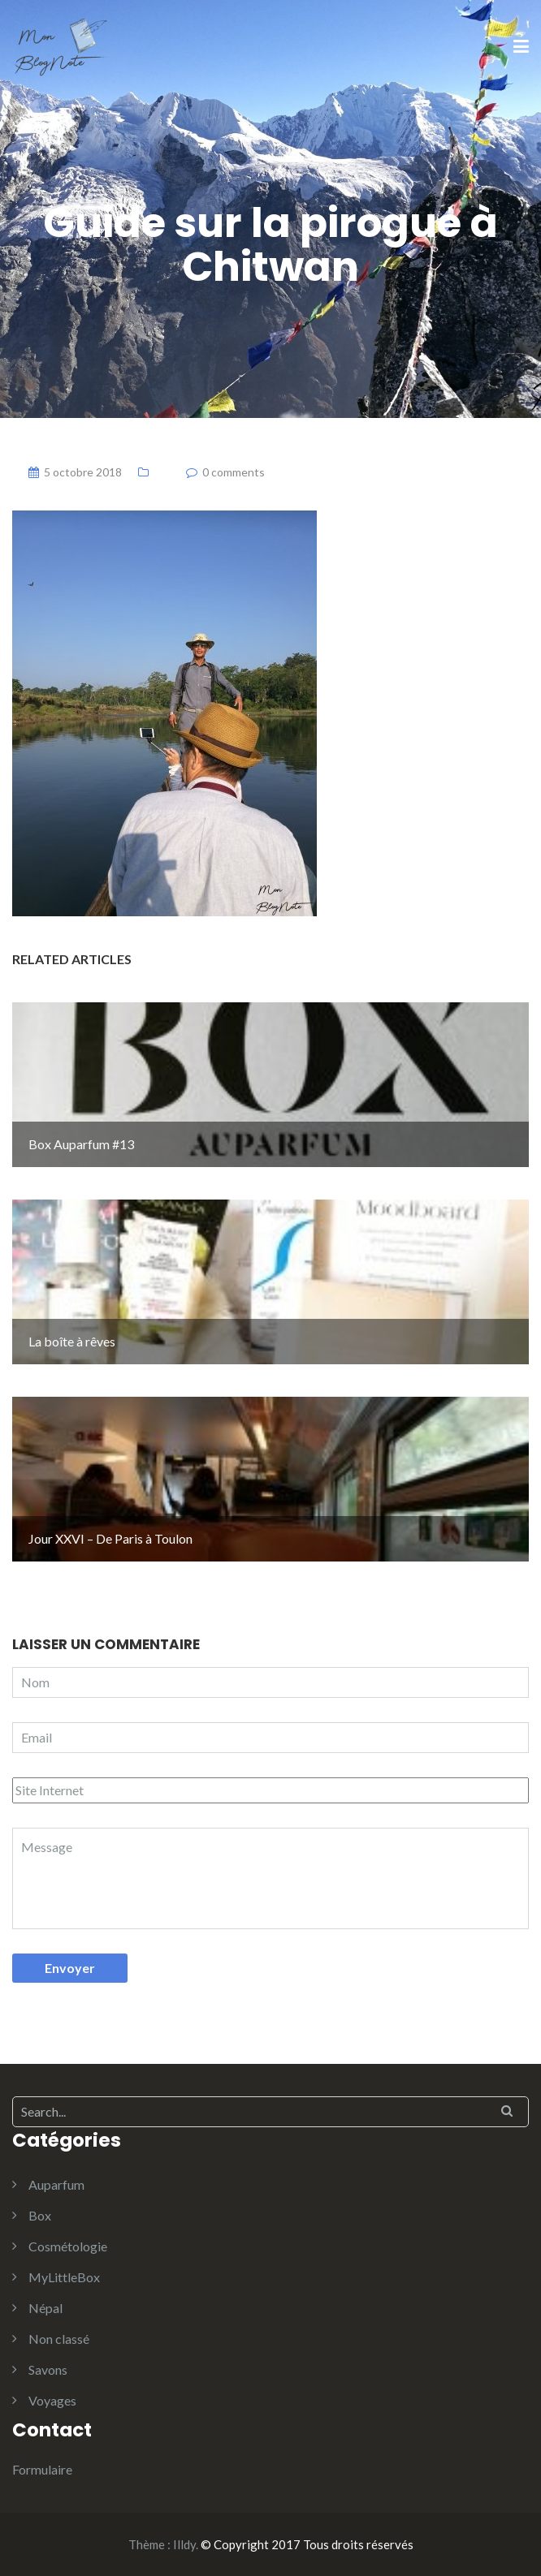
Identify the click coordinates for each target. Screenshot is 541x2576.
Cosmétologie (67, 2246)
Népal (45, 2307)
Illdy (184, 2544)
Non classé (58, 2338)
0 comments (233, 472)
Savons (47, 2369)
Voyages (52, 2400)
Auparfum (56, 2184)
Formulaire (42, 2469)
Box (39, 2215)
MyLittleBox (64, 2277)
